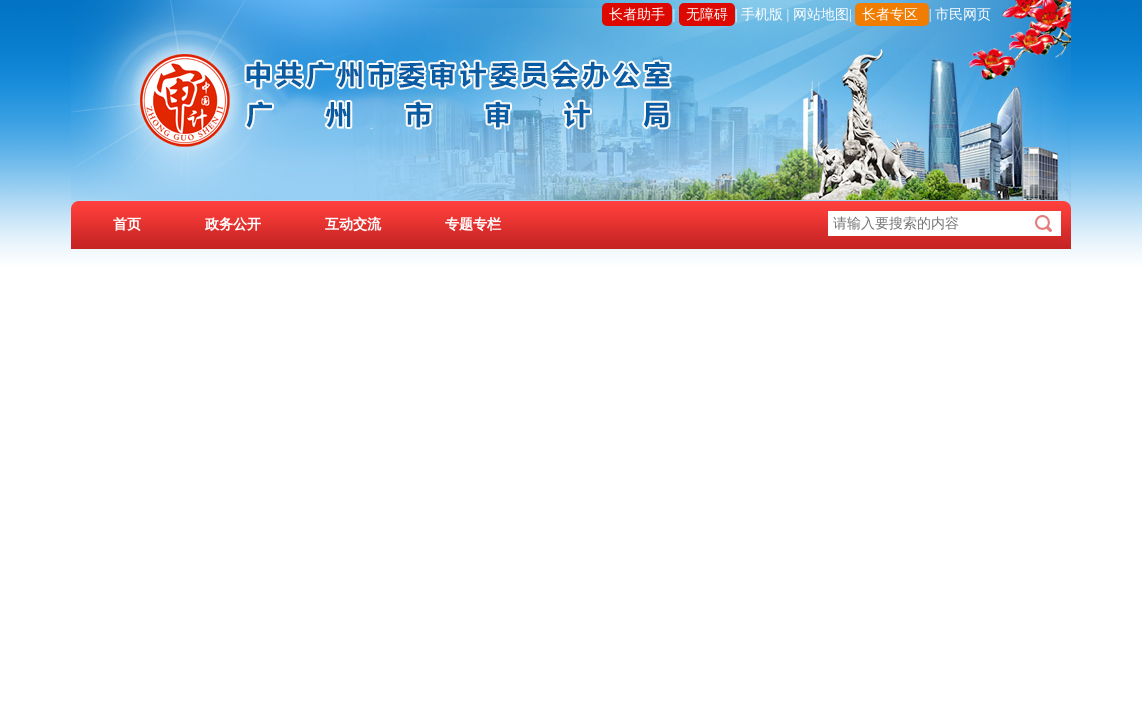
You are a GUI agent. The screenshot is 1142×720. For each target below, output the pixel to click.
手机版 (762, 14)
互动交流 (353, 224)
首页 (127, 224)
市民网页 (963, 14)
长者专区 (890, 14)
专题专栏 (473, 224)
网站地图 (821, 14)
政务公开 (233, 224)
